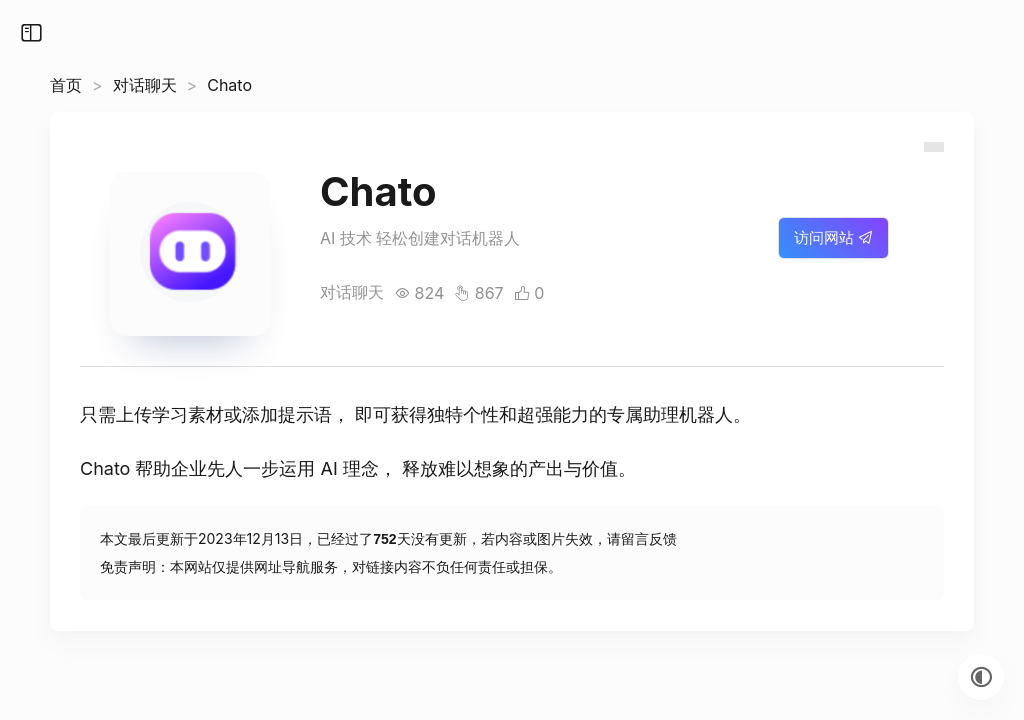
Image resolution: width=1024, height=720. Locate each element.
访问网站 (833, 237)
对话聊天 (145, 85)
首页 (66, 85)
